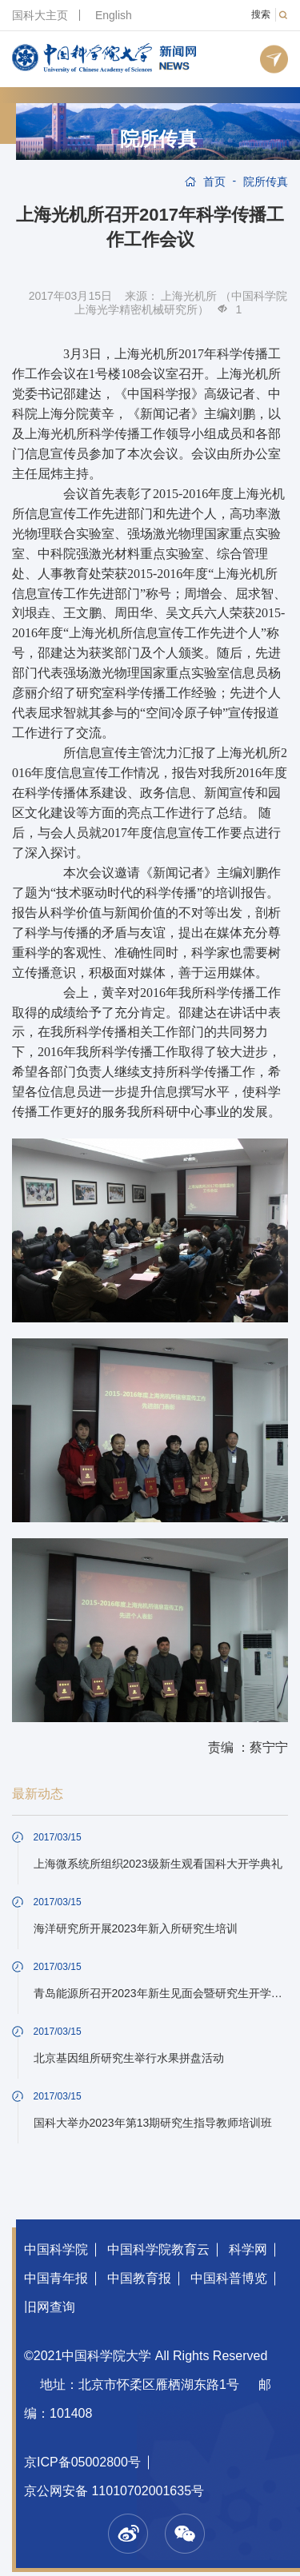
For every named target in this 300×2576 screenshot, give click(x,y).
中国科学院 (56, 2249)
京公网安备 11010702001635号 (114, 2491)
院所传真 (158, 139)
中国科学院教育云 (158, 2249)
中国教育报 (139, 2278)
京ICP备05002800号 (82, 2462)
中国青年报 (56, 2278)
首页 (214, 181)
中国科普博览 (228, 2278)
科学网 (248, 2249)
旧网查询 (49, 2307)
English (113, 15)
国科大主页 (40, 15)
